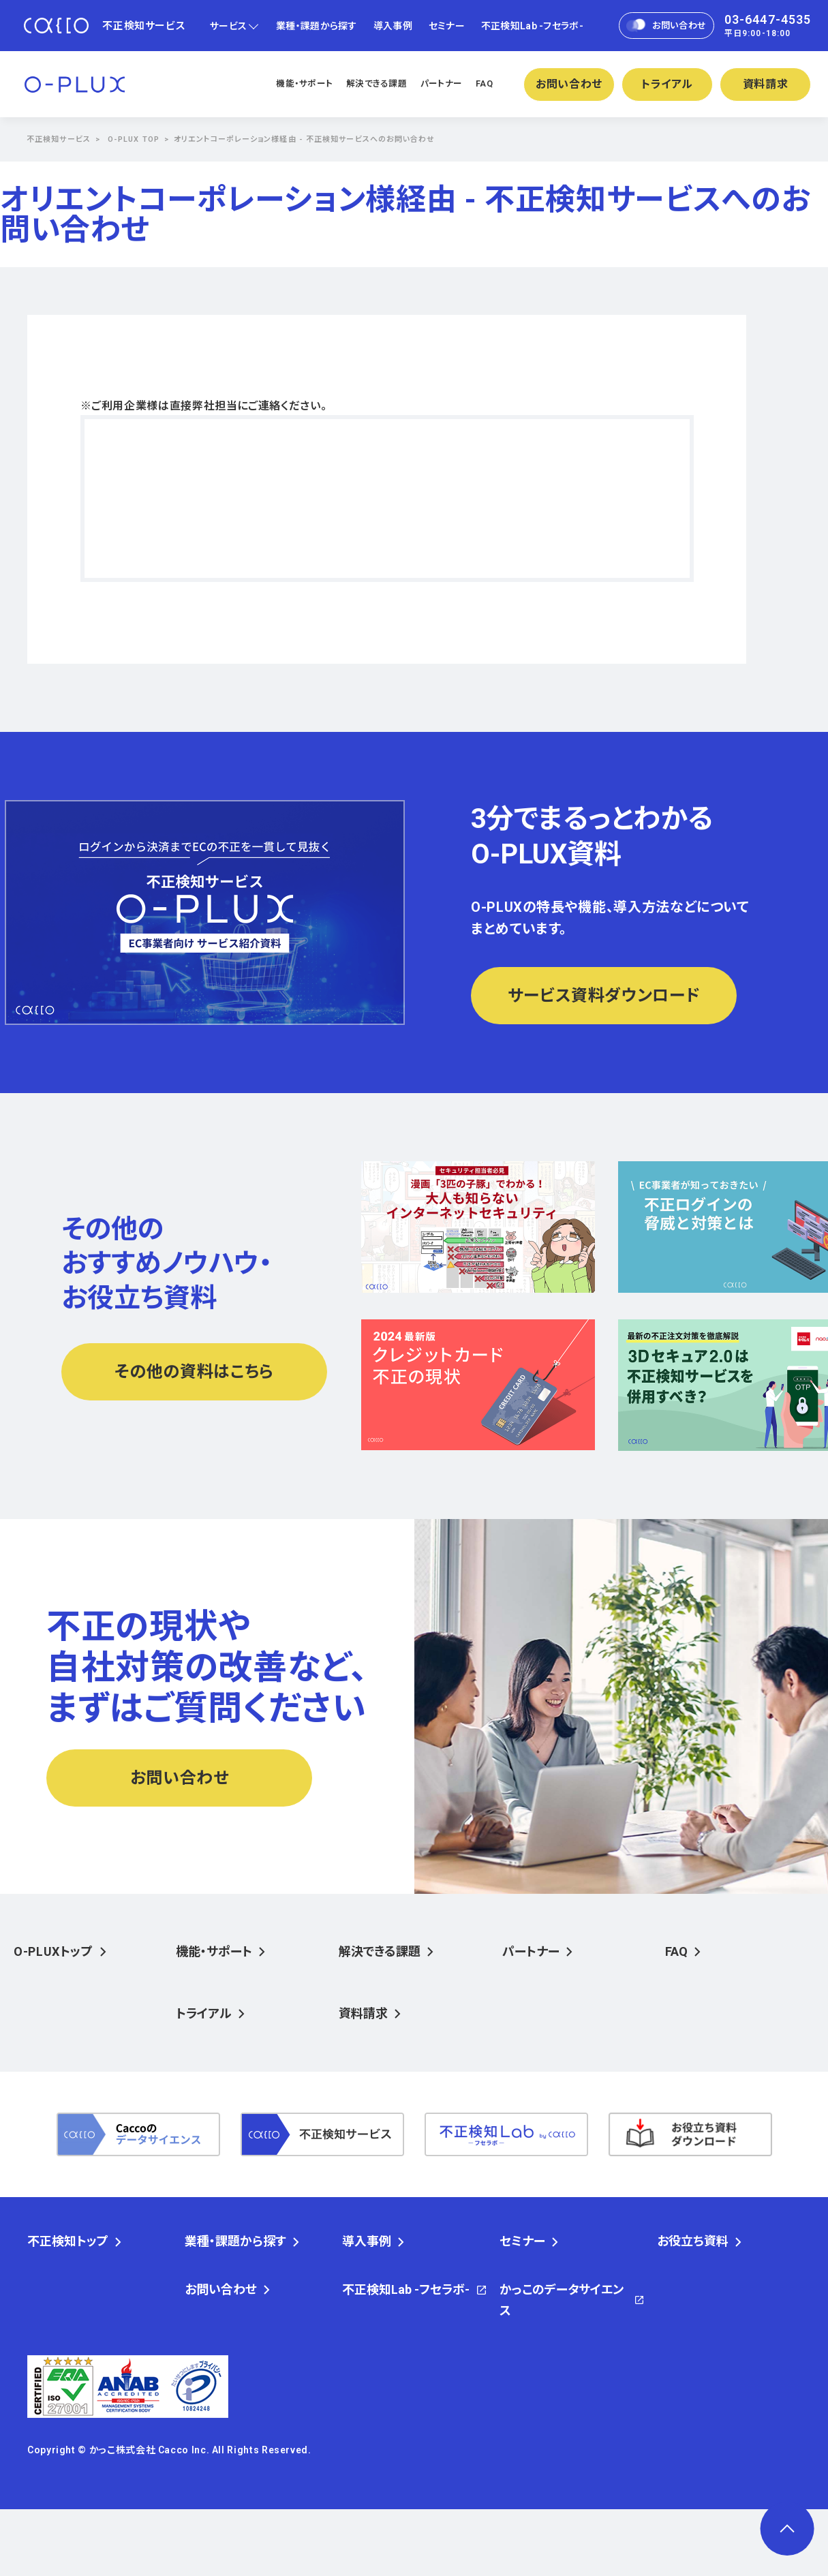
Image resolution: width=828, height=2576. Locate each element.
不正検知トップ (67, 2241)
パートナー (441, 83)
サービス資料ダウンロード (604, 995)
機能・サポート (304, 83)
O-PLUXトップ (53, 1951)
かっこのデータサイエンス (562, 2300)
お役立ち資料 (693, 2241)
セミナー (447, 25)
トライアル (667, 84)
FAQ (484, 83)
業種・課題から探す (316, 25)
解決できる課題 (376, 83)
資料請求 (765, 84)
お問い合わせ (666, 25)
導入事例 (392, 25)
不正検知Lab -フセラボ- (532, 25)
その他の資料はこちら (193, 1371)
